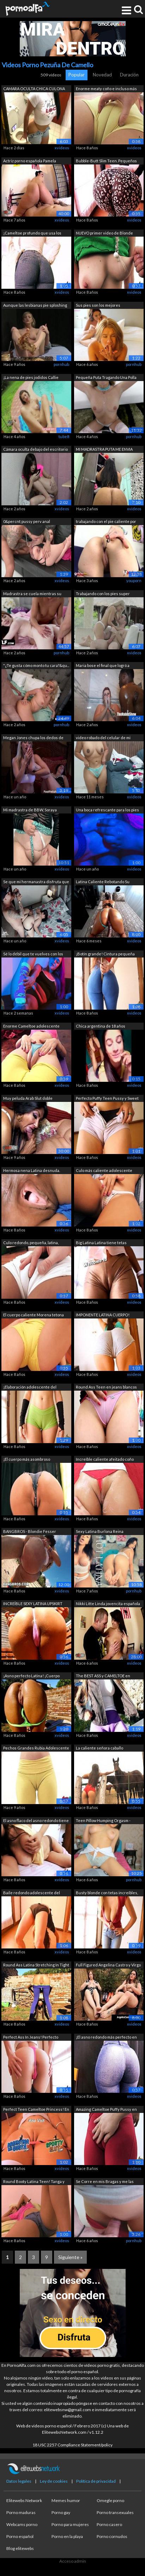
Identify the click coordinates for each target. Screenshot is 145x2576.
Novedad (102, 74)
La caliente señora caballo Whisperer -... (99, 1749)
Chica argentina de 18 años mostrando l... (100, 1027)
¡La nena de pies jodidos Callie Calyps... (31, 378)
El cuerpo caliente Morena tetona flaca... (33, 1315)
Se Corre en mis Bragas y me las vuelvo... (105, 2182)
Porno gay (61, 2512)
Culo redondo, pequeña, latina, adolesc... (31, 1243)
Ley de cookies (54, 2481)
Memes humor (66, 2500)
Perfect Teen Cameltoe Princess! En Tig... (36, 2110)
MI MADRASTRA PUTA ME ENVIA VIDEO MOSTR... (104, 450)
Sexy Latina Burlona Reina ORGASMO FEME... (99, 1532)
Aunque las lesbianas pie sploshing (35, 305)
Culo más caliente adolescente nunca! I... (104, 1171)
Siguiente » (70, 2257)
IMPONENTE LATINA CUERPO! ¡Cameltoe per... (102, 1315)
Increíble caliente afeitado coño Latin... (105, 1460)
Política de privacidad (96, 2481)
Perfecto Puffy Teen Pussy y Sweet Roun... (107, 1099)
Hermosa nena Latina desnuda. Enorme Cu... (31, 1171)
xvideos (62, 147)
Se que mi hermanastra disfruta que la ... (36, 882)
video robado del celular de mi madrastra (103, 738)
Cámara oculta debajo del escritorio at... (35, 450)
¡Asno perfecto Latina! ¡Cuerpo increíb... (31, 1676)
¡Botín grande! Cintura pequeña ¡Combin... (105, 955)
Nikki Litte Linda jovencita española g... (108, 1604)
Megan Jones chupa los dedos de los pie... (33, 738)
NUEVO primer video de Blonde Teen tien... (104, 234)
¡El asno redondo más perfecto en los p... (106, 2038)
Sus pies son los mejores (98, 305)
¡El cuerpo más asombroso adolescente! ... (26, 1460)
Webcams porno (21, 2524)
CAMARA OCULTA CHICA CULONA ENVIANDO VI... (34, 89)
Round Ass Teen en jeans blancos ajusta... (106, 1388)
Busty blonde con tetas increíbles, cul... (107, 1893)
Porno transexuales (115, 2512)
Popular (76, 74)
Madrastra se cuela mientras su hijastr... (32, 594)
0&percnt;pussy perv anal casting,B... (26, 522)
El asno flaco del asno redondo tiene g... (36, 1821)
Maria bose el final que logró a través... (102, 666)
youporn (133, 580)
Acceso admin (72, 2561)
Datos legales (18, 2481)
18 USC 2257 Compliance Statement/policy (72, 2444)
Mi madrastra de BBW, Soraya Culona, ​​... (30, 810)
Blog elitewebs (20, 2548)
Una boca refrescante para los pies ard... (107, 810)
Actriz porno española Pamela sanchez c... (29, 161)
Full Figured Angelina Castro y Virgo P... (108, 1966)
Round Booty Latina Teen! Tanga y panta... (34, 2182)
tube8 (64, 436)
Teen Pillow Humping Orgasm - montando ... (103, 1821)
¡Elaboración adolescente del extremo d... (29, 1388)
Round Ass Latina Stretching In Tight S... (36, 1966)
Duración (129, 74)
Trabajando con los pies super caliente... (103, 594)
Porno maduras (21, 2512)
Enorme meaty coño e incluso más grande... (106, 89)
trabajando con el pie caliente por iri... (106, 522)
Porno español (20, 2536)
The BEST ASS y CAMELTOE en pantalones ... (103, 1676)
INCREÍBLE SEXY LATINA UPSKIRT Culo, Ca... (32, 1604)
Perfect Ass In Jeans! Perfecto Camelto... (30, 2038)
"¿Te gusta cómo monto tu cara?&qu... (36, 665)
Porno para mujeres (70, 2524)
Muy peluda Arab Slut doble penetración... (28, 1099)
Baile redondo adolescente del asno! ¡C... (31, 1893)
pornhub (61, 364)
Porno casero (109, 2524)
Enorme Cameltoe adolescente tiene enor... (31, 1027)
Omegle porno (110, 2500)
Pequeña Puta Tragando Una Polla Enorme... (106, 378)
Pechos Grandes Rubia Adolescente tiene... (36, 1749)
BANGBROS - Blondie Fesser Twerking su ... (29, 1532)
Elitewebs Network (24, 2500)
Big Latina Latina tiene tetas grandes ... (101, 1243)
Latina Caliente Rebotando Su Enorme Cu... (102, 882)
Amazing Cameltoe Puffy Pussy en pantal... (106, 2110)
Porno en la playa (67, 2536)
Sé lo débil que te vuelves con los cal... (33, 955)
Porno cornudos (112, 2536)
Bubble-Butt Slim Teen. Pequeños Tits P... (106, 161)
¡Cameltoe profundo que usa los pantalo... (32, 234)
